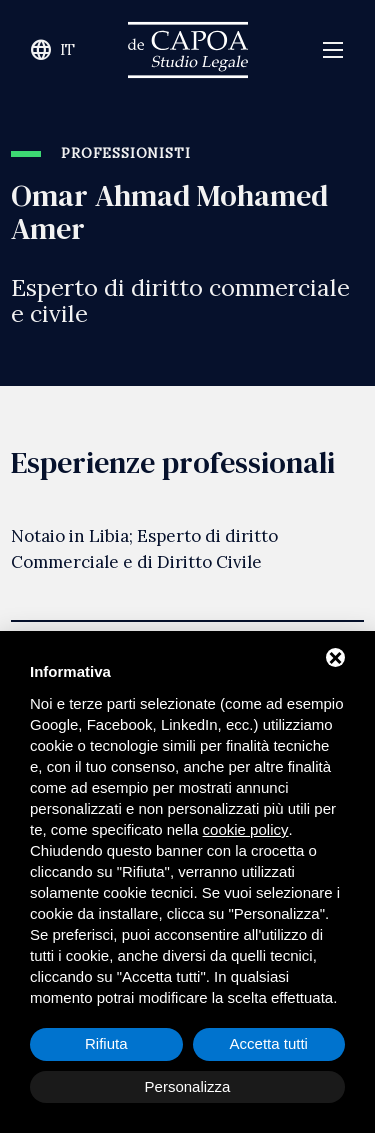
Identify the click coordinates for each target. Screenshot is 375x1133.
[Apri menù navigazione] (333, 50)
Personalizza (188, 1086)
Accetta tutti (269, 1043)
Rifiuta (106, 1043)
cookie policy (246, 829)
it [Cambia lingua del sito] (52, 50)
